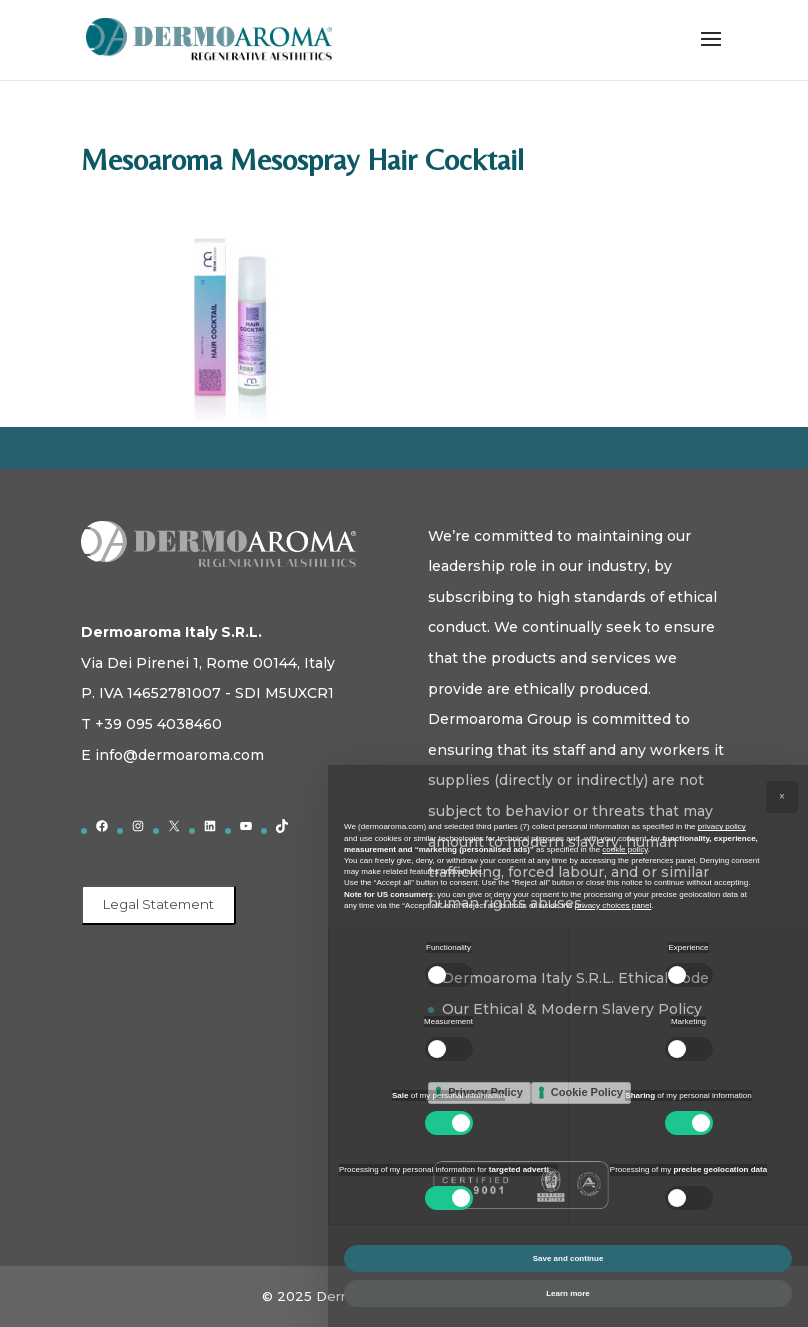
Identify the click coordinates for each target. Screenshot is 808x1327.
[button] (782, 797)
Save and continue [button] (568, 1258)
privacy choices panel (613, 905)
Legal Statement (158, 904)
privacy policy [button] (722, 826)
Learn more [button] (568, 1293)
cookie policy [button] (624, 849)
